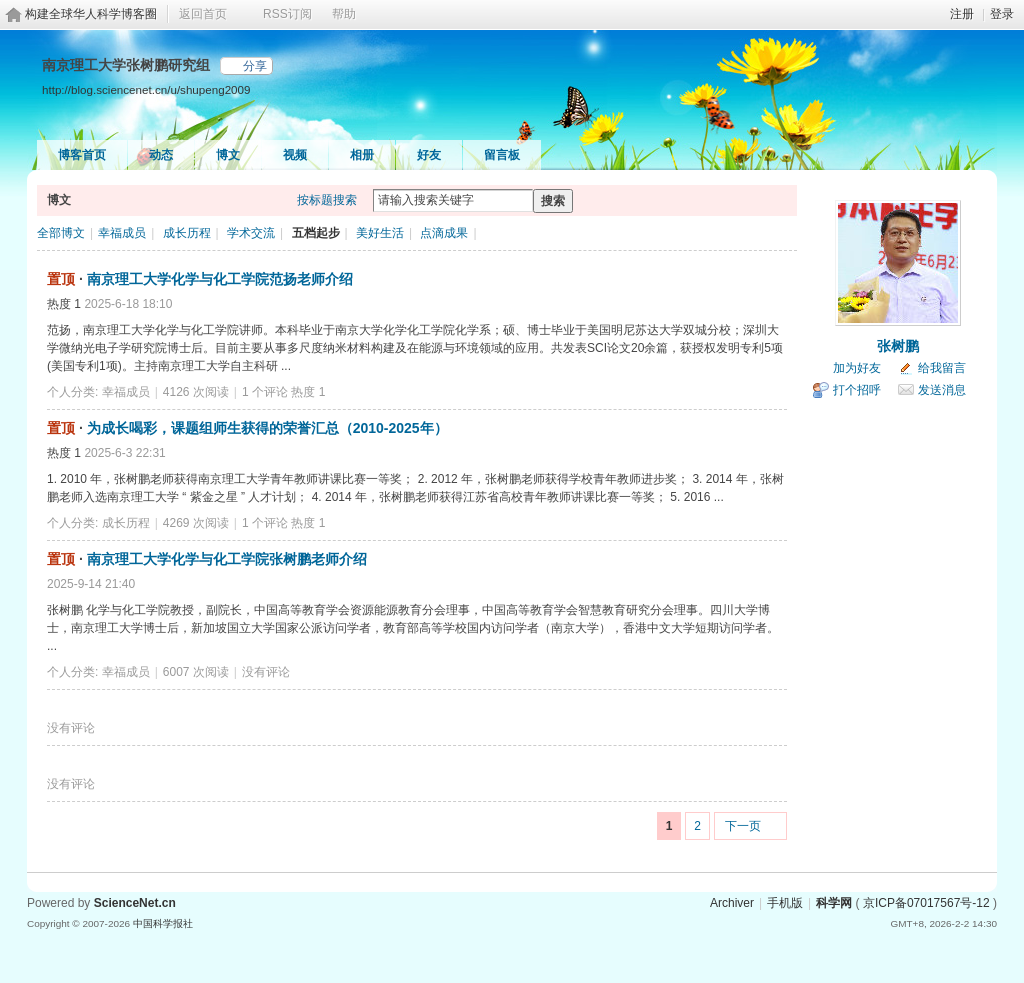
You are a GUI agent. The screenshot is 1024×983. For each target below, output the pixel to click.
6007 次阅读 (196, 672)
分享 (255, 66)
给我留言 (942, 368)
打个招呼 (857, 390)
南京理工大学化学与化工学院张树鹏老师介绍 (227, 559)
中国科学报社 (163, 923)
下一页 (743, 826)
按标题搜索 (327, 200)
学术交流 (251, 233)
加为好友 (857, 368)
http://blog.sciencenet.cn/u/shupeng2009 (146, 89)
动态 (161, 155)
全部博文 (61, 233)
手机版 (785, 903)
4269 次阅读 (196, 523)
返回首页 (203, 14)
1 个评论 (265, 392)
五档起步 (316, 233)
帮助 (344, 14)
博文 (228, 155)
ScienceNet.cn (135, 903)
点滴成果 (444, 233)
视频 (295, 155)
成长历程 (187, 233)
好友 (429, 155)
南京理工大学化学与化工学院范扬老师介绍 (220, 279)
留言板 (502, 155)
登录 (1002, 14)
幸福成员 (122, 233)
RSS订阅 (287, 14)
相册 (362, 155)
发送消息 (942, 390)
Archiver (732, 903)
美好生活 (380, 233)
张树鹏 (898, 346)
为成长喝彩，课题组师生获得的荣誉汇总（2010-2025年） (267, 428)
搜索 (553, 201)
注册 (962, 14)
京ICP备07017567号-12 (926, 903)
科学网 (834, 903)
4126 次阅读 (196, 392)
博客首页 (82, 155)
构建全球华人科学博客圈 (91, 14)
